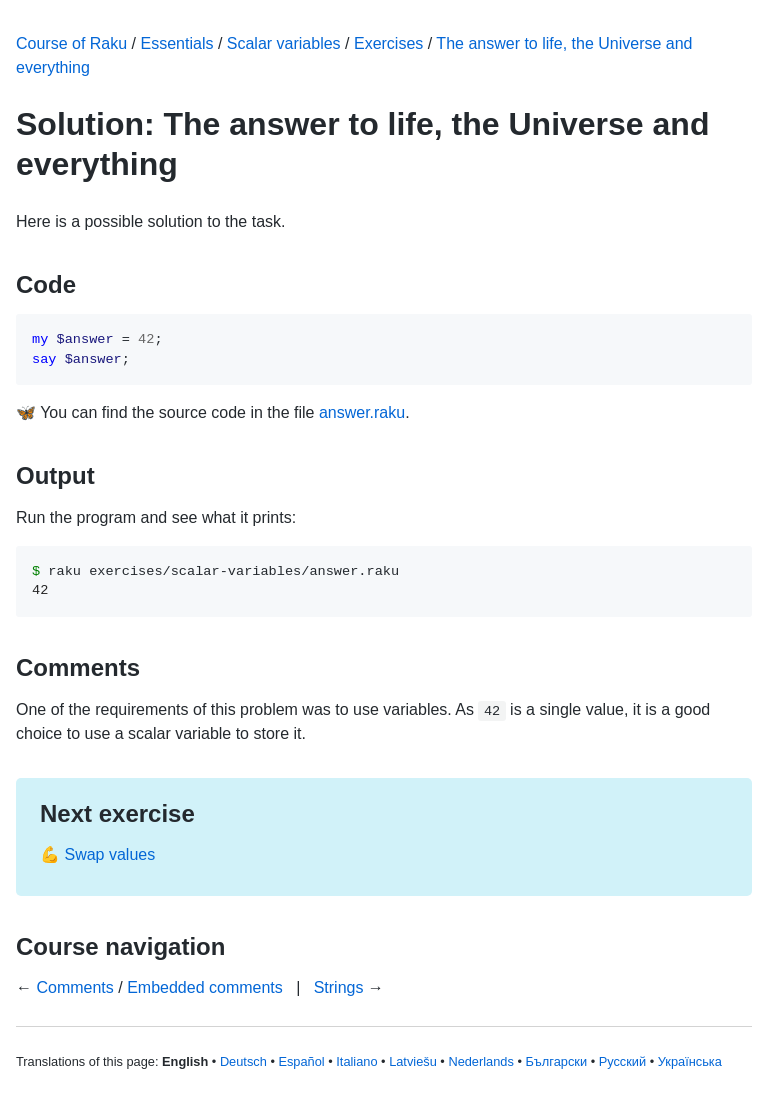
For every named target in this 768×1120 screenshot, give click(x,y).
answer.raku (362, 412)
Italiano (356, 1061)
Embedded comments (205, 987)
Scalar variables (284, 43)
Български (556, 1061)
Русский (622, 1061)
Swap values (109, 854)
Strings (339, 987)
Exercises (388, 43)
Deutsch (243, 1061)
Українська (690, 1061)
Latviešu (413, 1061)
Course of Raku (71, 43)
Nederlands (480, 1061)
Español (301, 1061)
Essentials (177, 43)
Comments (74, 987)
